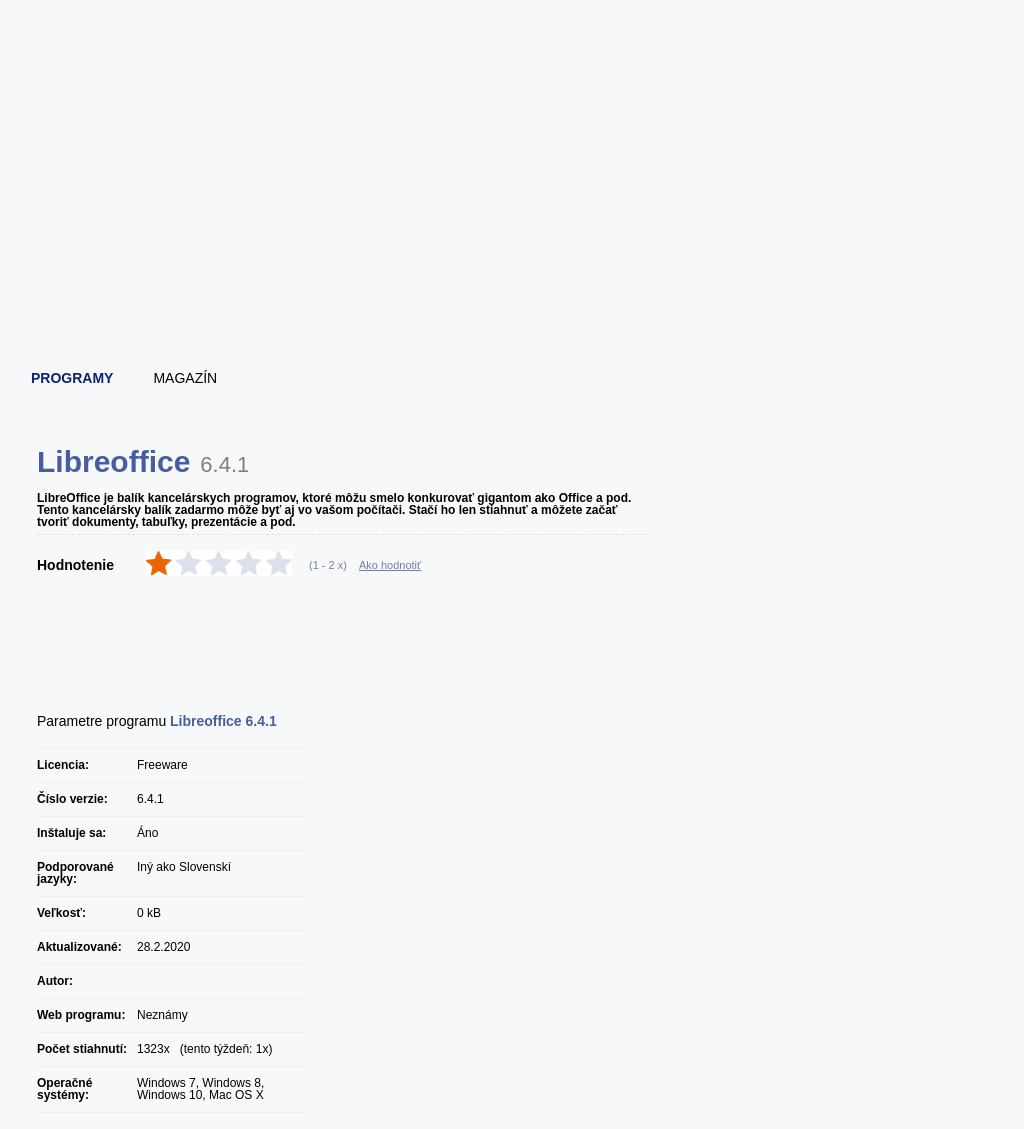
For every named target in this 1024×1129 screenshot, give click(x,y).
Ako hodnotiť (390, 565)
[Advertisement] (513, 295)
